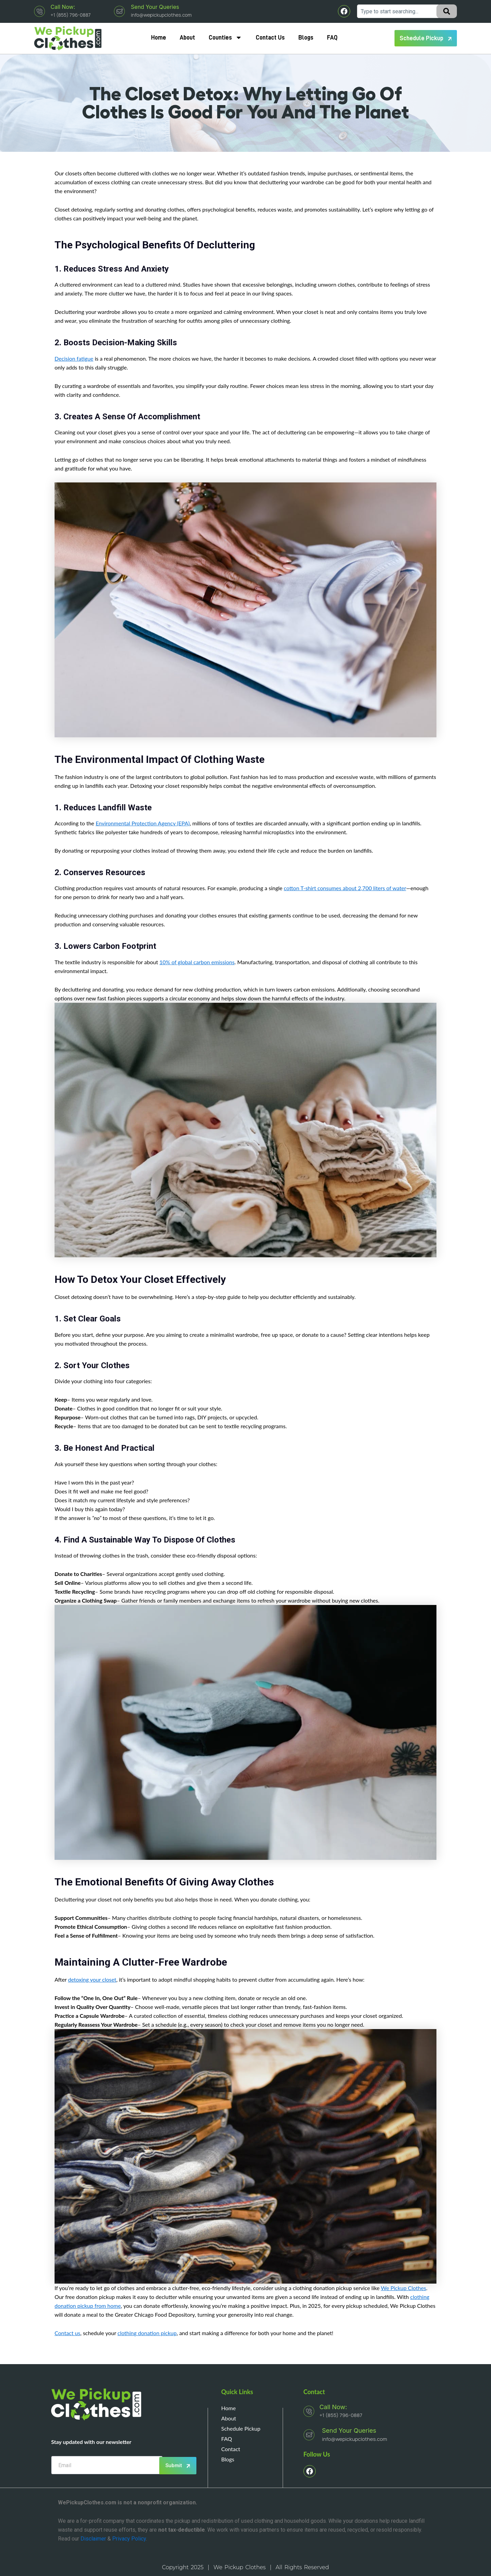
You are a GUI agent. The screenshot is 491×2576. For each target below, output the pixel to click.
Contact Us (270, 37)
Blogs (305, 37)
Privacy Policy (129, 2538)
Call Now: (62, 6)
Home (158, 37)
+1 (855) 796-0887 (70, 15)
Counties (225, 37)
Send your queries (155, 6)
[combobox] (398, 11)
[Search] (446, 11)
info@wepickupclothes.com (161, 15)
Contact (230, 2449)
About (187, 37)
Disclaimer (93, 2538)
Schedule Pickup (241, 2428)
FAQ (332, 37)
